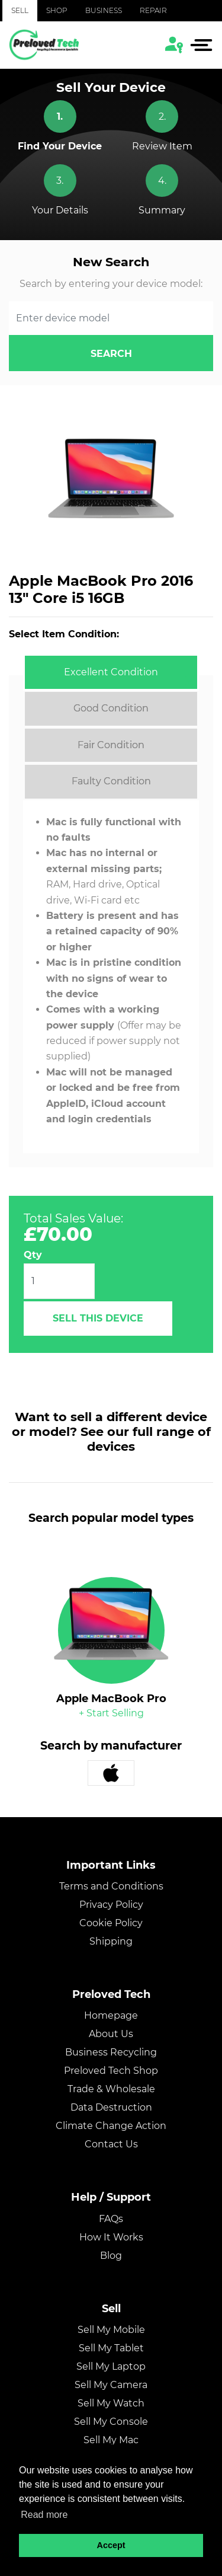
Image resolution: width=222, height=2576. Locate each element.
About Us (111, 2033)
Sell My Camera (111, 2384)
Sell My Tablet (111, 2348)
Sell (19, 10)
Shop (56, 10)
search (111, 353)
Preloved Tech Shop (111, 2070)
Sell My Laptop (111, 2366)
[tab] (111, 672)
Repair (153, 10)
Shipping (111, 1941)
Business (103, 10)
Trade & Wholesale (111, 2089)
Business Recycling (111, 2052)
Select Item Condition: (64, 634)
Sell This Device (98, 1318)
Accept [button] (111, 2545)
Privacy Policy (111, 1904)
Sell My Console (111, 2421)
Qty (33, 1254)
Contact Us (111, 2144)
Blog (111, 2255)
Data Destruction (111, 2107)
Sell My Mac (111, 2440)
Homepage (111, 2015)
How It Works (111, 2237)
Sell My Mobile (111, 2329)
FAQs (111, 2218)
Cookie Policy (111, 1923)
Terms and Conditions (111, 1886)
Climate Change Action (111, 2125)
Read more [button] (44, 2515)
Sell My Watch (111, 2403)
